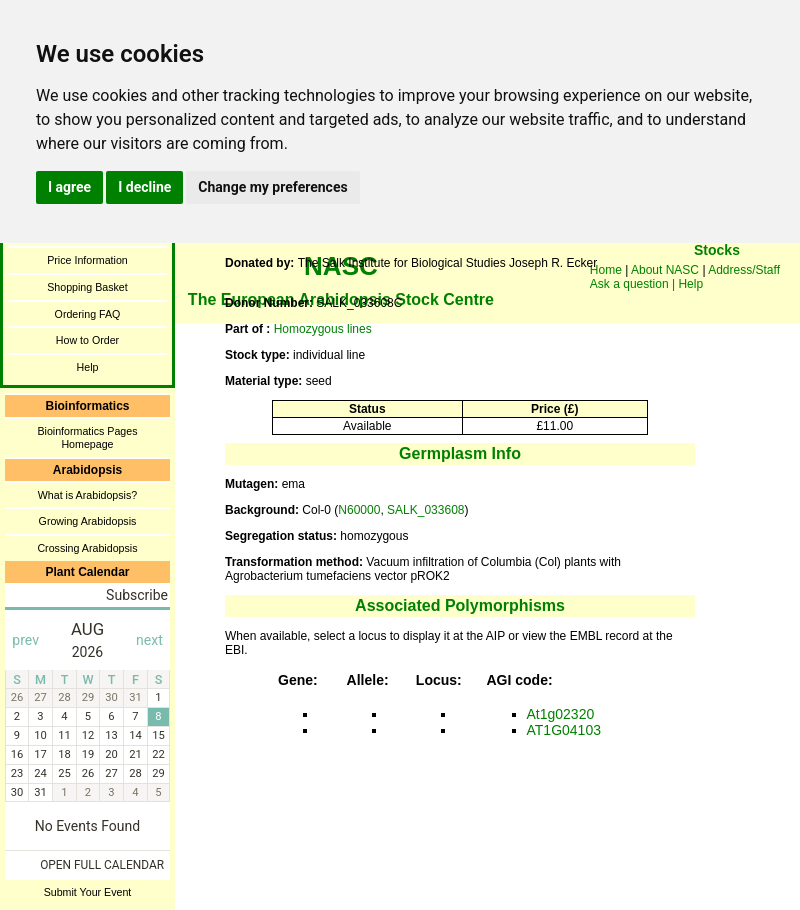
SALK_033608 (425, 510)
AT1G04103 (564, 730)
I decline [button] (144, 187)
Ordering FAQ (88, 314)
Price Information (87, 260)
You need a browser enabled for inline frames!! (717, 280)
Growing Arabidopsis (88, 521)
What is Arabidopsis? (88, 495)
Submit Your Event (88, 892)
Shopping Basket (87, 287)
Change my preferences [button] (272, 187)
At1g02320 (561, 714)
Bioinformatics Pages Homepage (87, 437)
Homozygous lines (323, 329)
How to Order (87, 340)
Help (88, 367)
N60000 (359, 510)
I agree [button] (69, 187)
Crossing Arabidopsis (87, 548)
